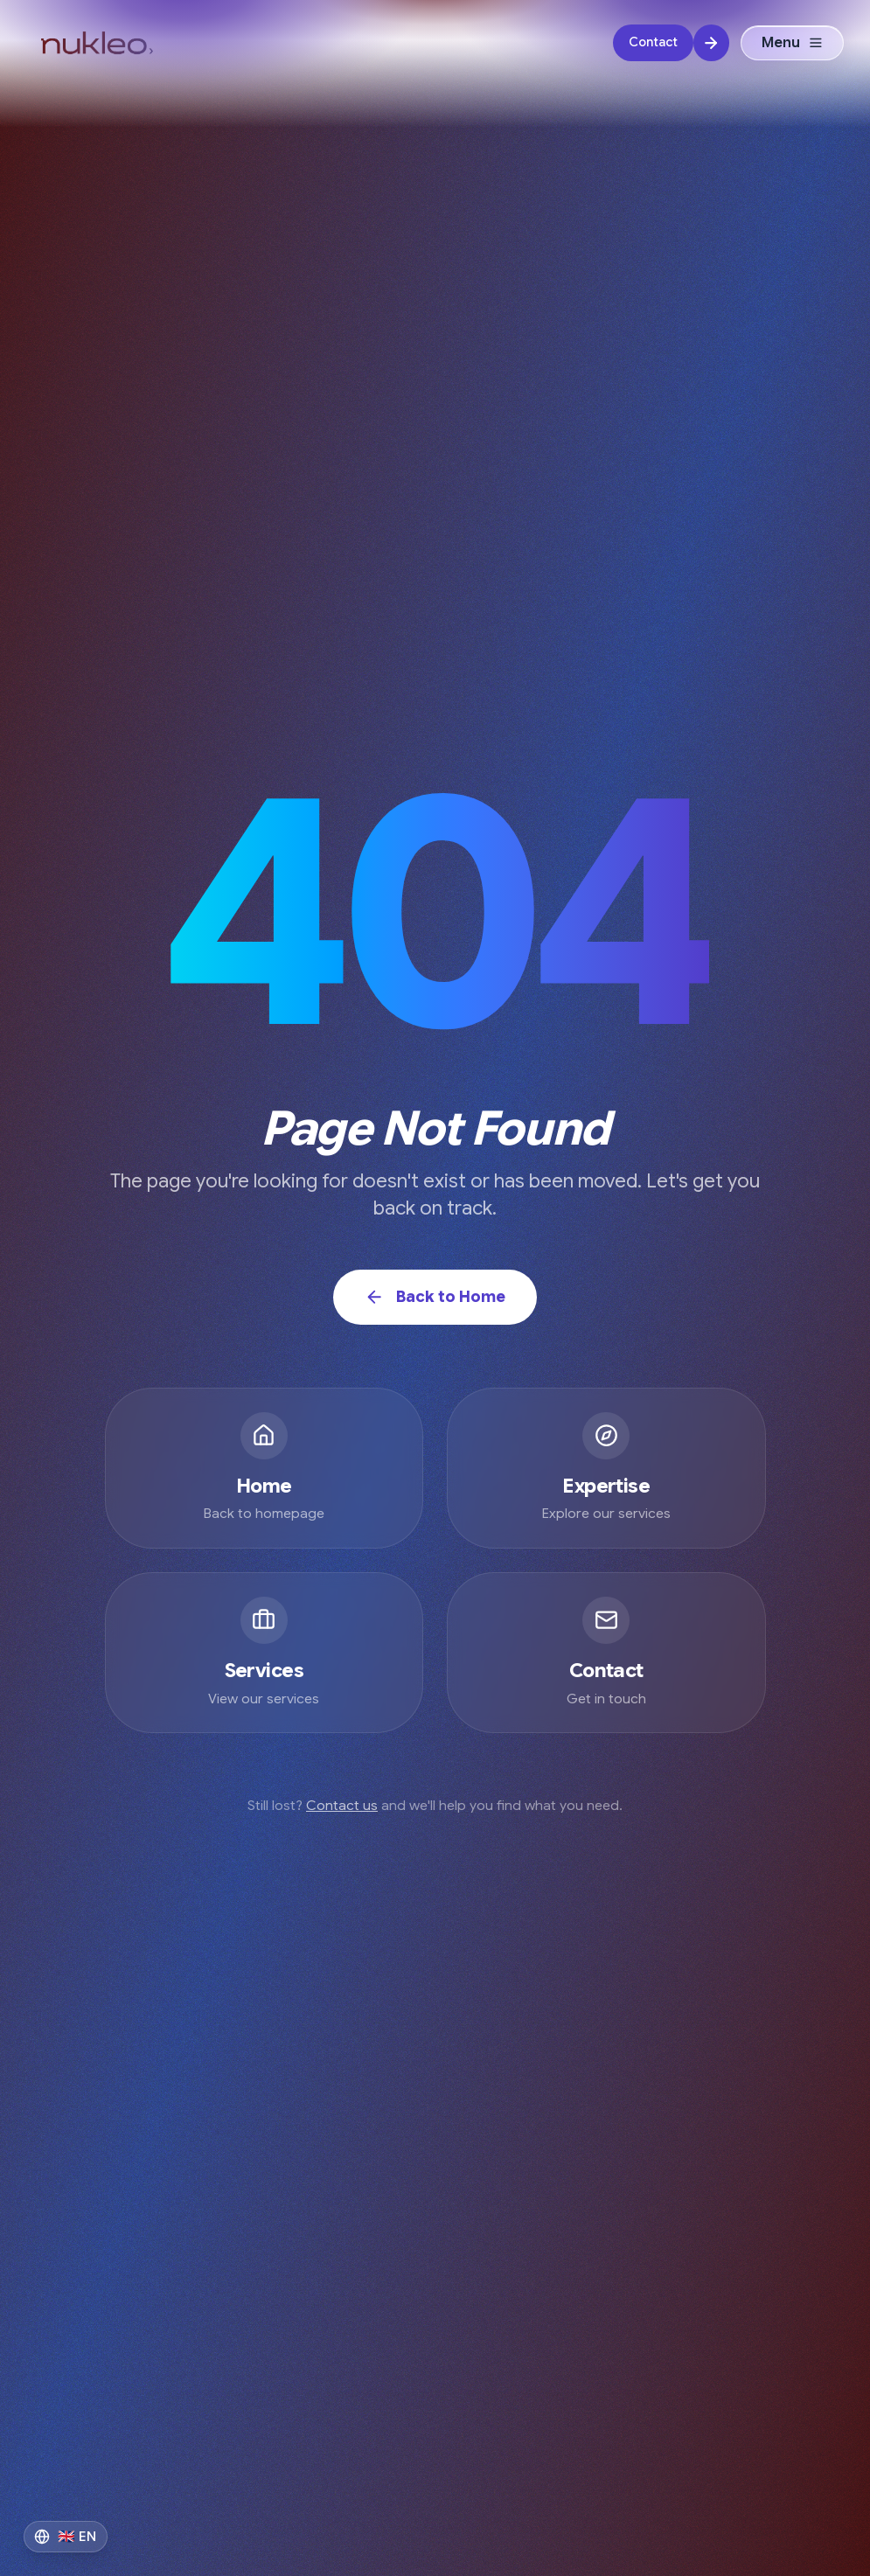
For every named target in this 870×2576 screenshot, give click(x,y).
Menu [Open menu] (793, 43)
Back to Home (435, 1297)
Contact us (342, 1805)
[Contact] (671, 43)
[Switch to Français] (66, 2536)
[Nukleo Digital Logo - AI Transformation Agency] (97, 43)
